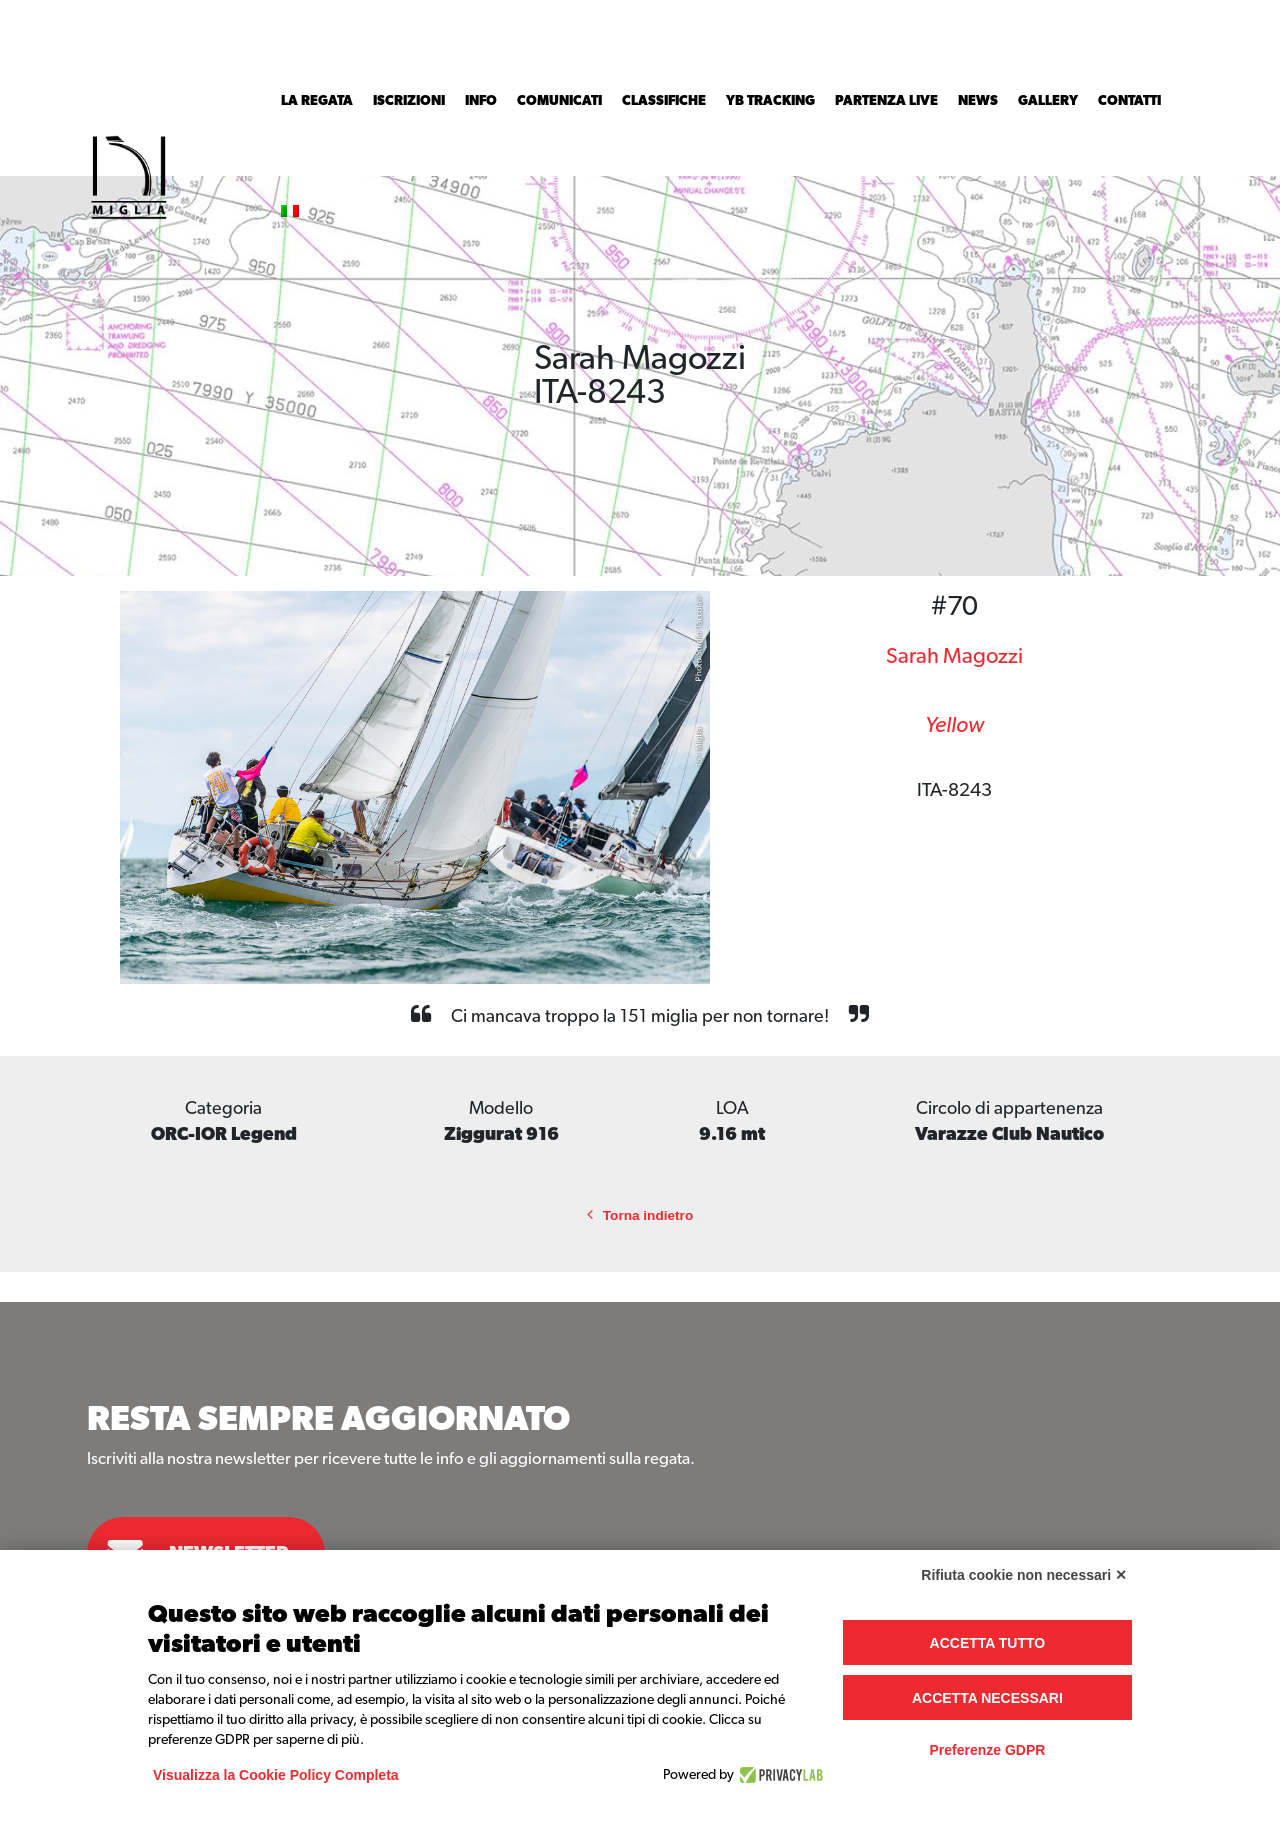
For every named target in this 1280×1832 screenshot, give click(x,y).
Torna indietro (640, 1215)
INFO (481, 101)
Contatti (1129, 101)
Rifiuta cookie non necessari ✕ (1024, 1575)
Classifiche (664, 101)
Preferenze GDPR (987, 1750)
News (978, 101)
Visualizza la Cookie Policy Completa (276, 1775)
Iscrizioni (409, 101)
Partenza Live (886, 101)
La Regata (317, 101)
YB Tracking (770, 101)
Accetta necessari (987, 1698)
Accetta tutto (988, 1643)
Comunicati (559, 101)
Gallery (1048, 101)
